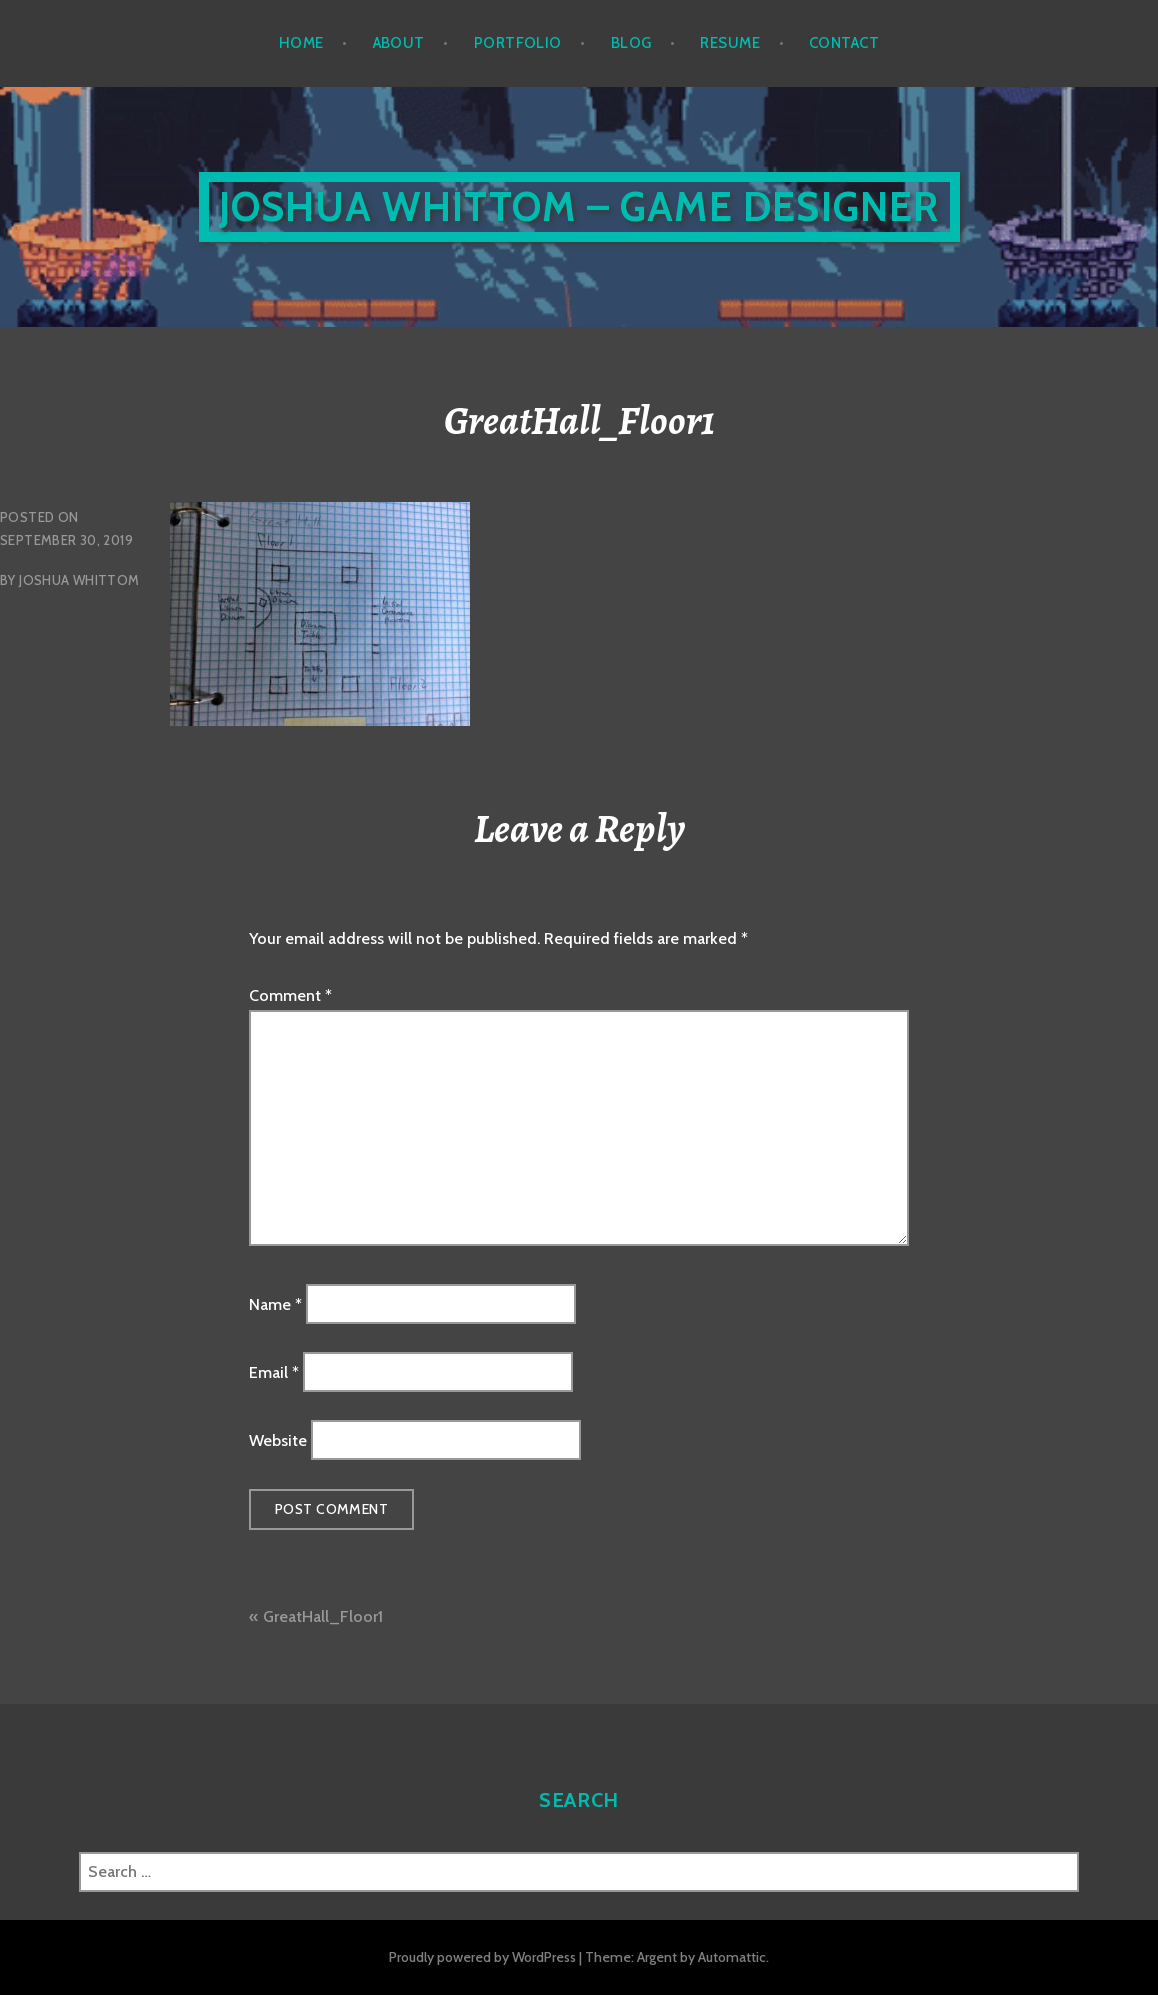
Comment (290, 995)
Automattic (732, 1957)
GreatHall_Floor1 (323, 1616)
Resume (730, 43)
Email (274, 1372)
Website (278, 1440)
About (399, 43)
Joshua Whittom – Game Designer (579, 206)
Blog (631, 43)
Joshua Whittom (79, 580)
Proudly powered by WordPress (482, 1957)
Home (301, 43)
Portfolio (518, 43)
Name (275, 1303)
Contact (844, 43)
